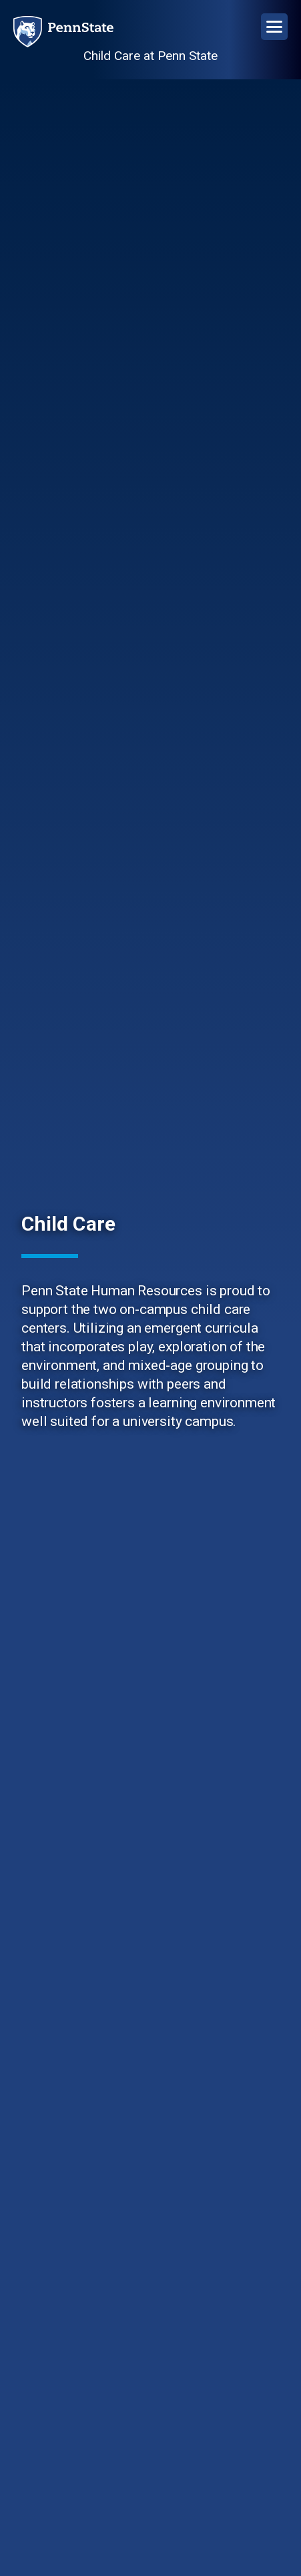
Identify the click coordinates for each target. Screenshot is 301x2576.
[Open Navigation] (274, 26)
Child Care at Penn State (150, 55)
